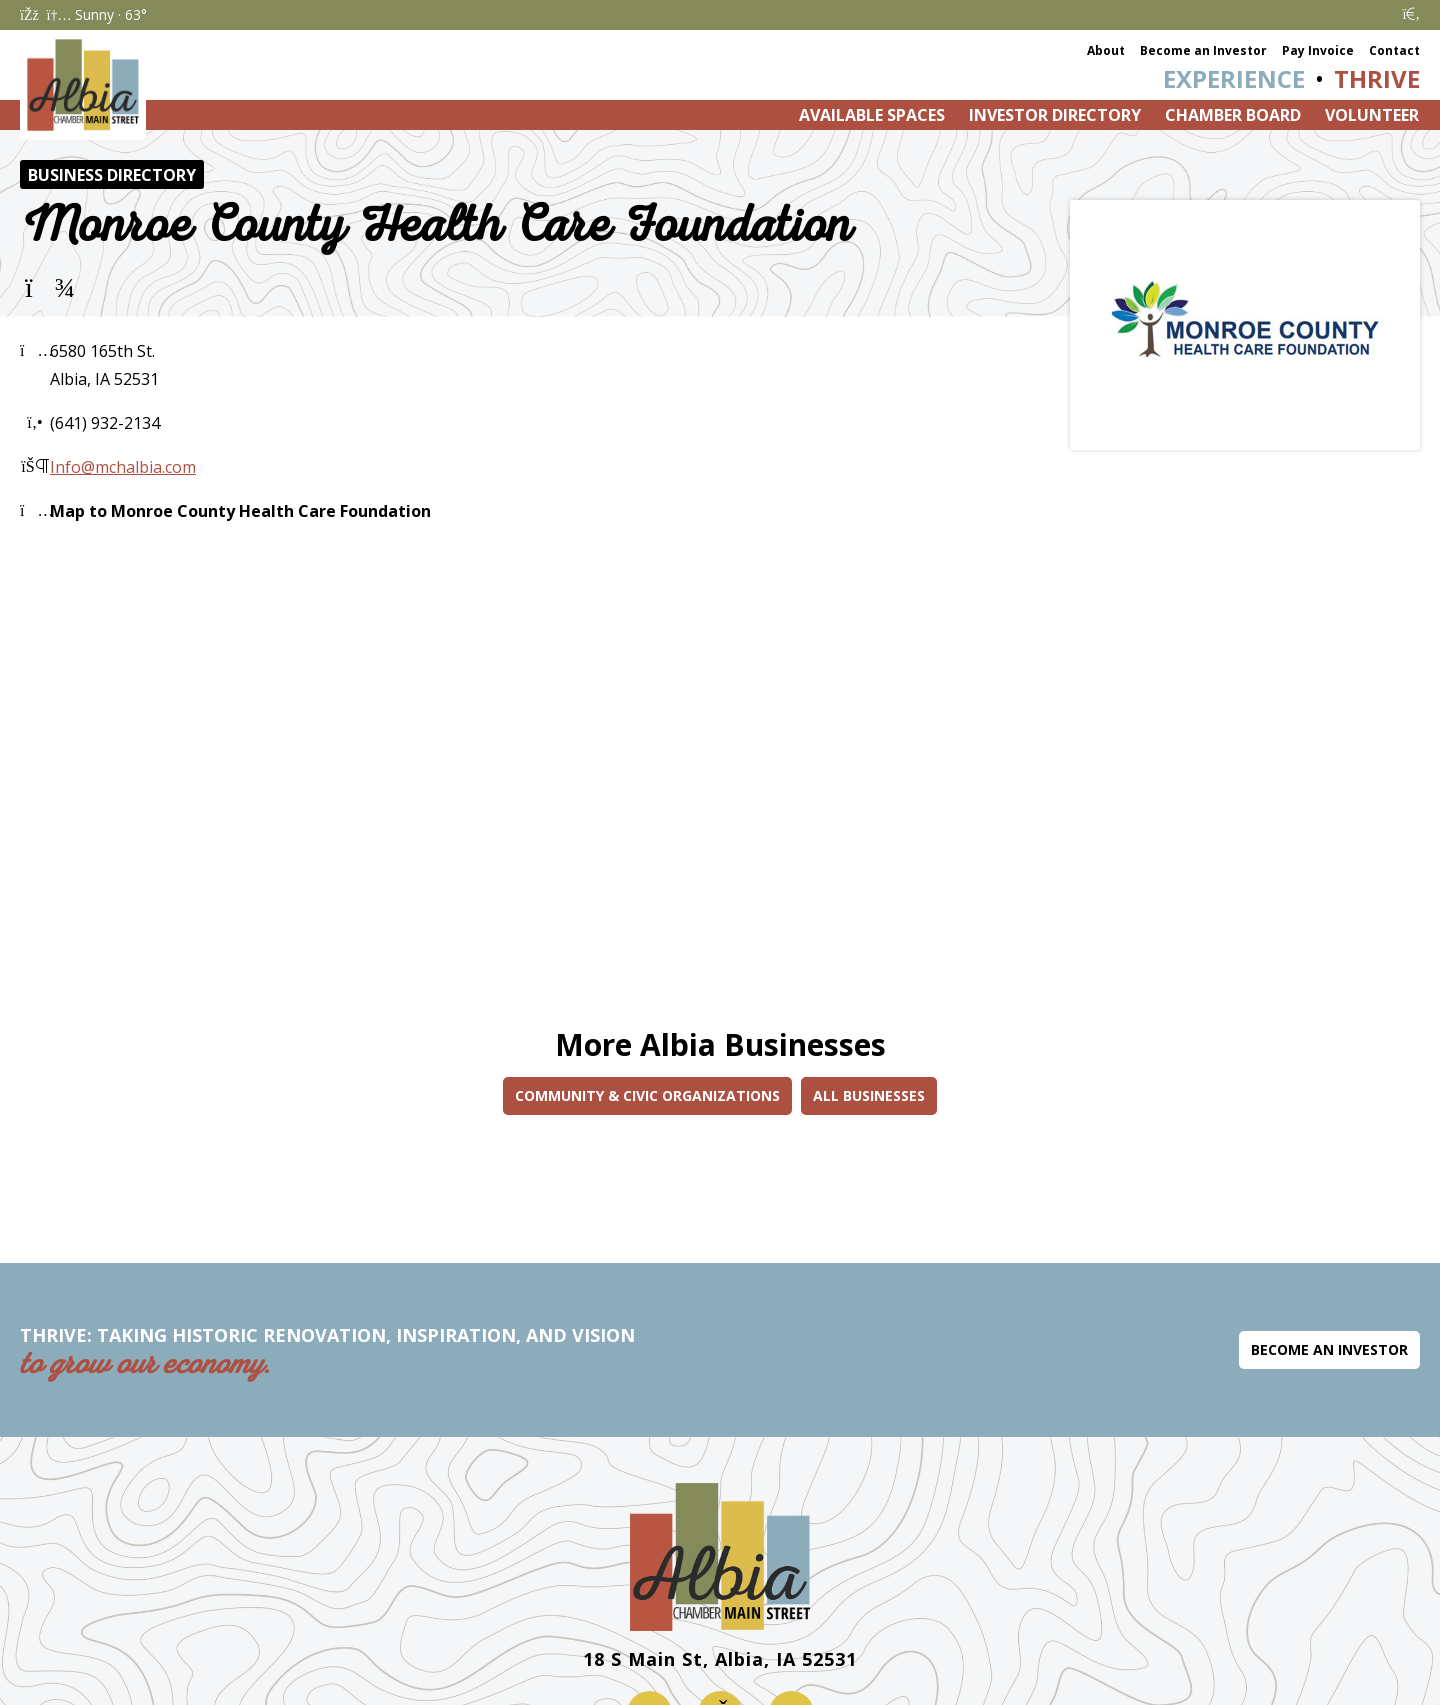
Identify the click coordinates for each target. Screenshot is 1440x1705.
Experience (1234, 78)
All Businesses (869, 1095)
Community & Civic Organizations (647, 1095)
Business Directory (112, 175)
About (1106, 50)
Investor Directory (1055, 115)
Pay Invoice (1318, 50)
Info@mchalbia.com (123, 467)
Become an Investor (1203, 50)
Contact (1394, 50)
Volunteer (1372, 115)
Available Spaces (872, 115)
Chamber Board (1233, 115)
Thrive (1377, 78)
